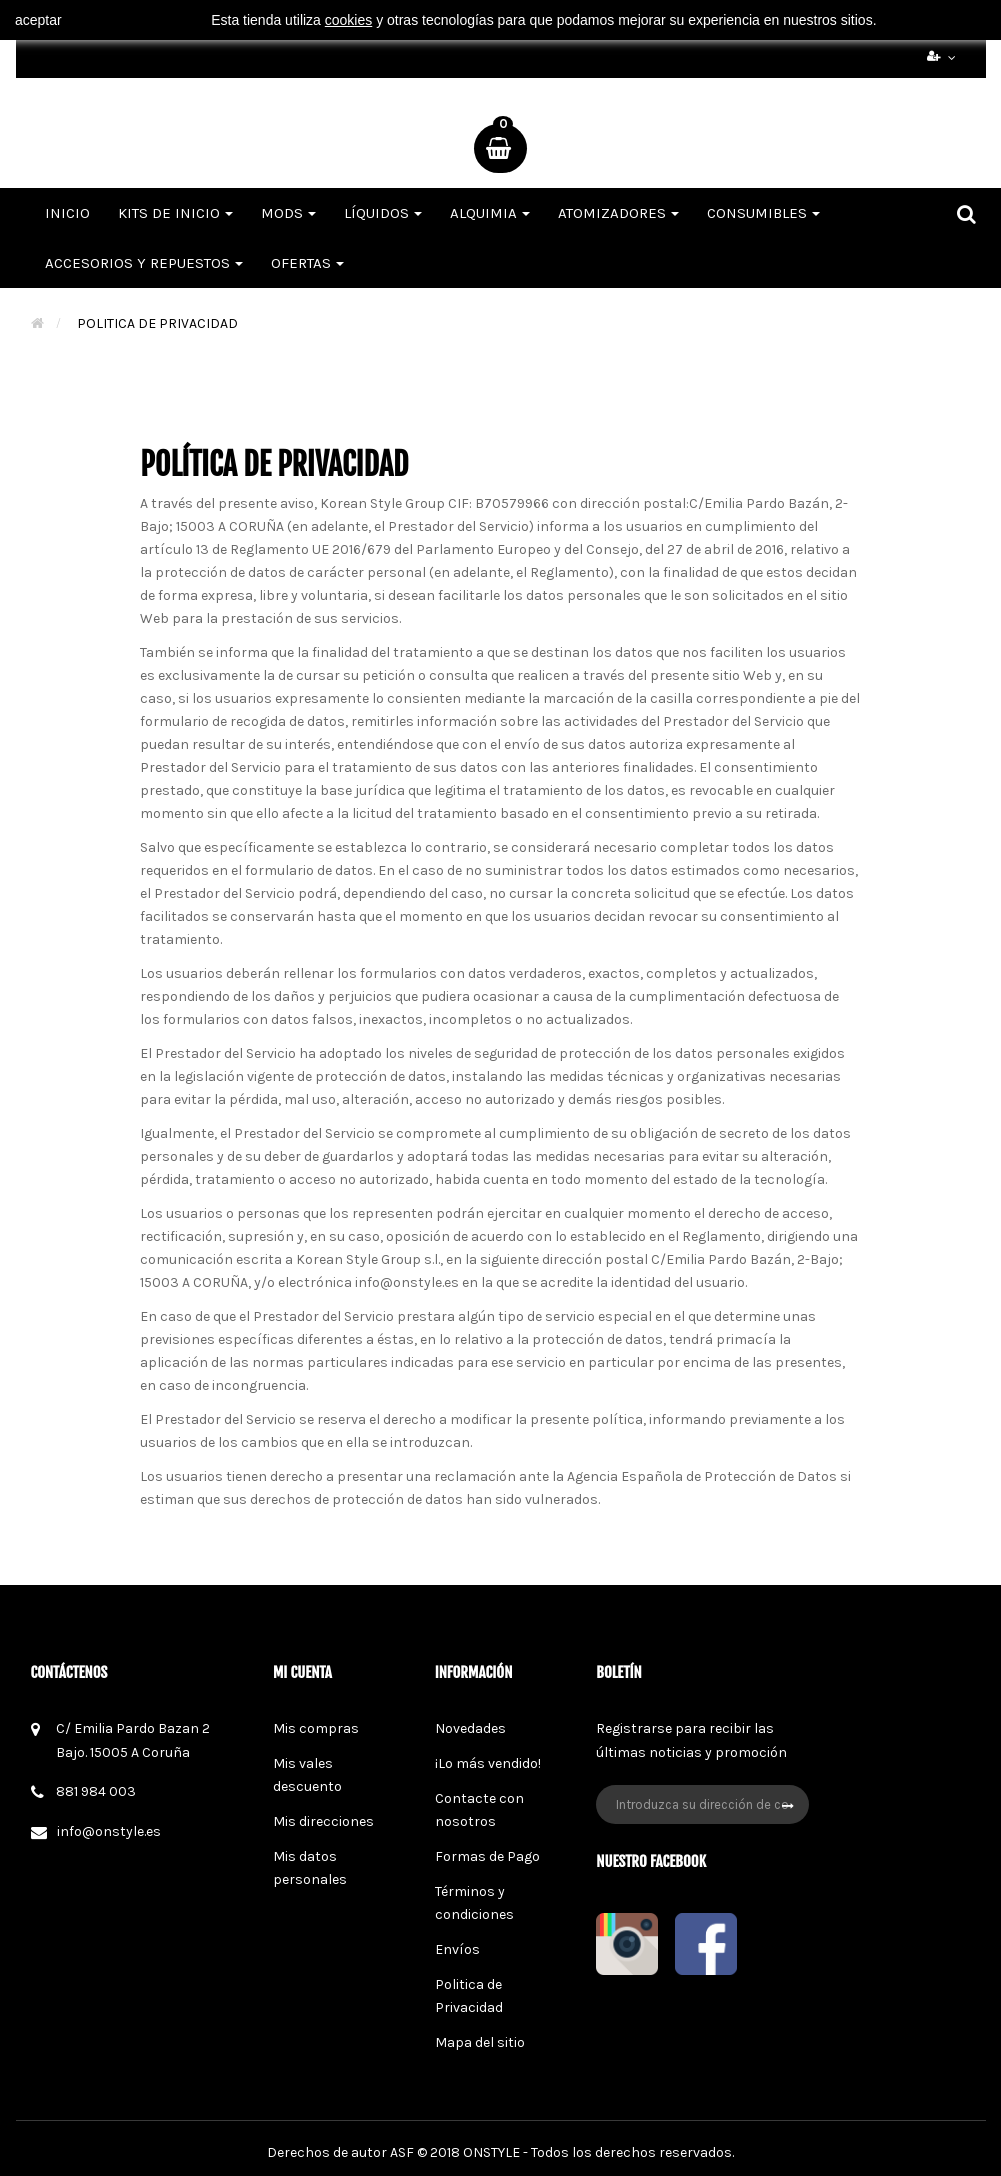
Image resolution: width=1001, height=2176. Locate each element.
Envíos (457, 1949)
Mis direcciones (323, 1821)
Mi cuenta (302, 1672)
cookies (348, 20)
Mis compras (316, 1728)
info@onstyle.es (109, 1831)
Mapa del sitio (480, 2042)
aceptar (38, 20)
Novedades (470, 1728)
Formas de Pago (487, 1856)
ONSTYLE (491, 2152)
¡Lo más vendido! (488, 1763)
